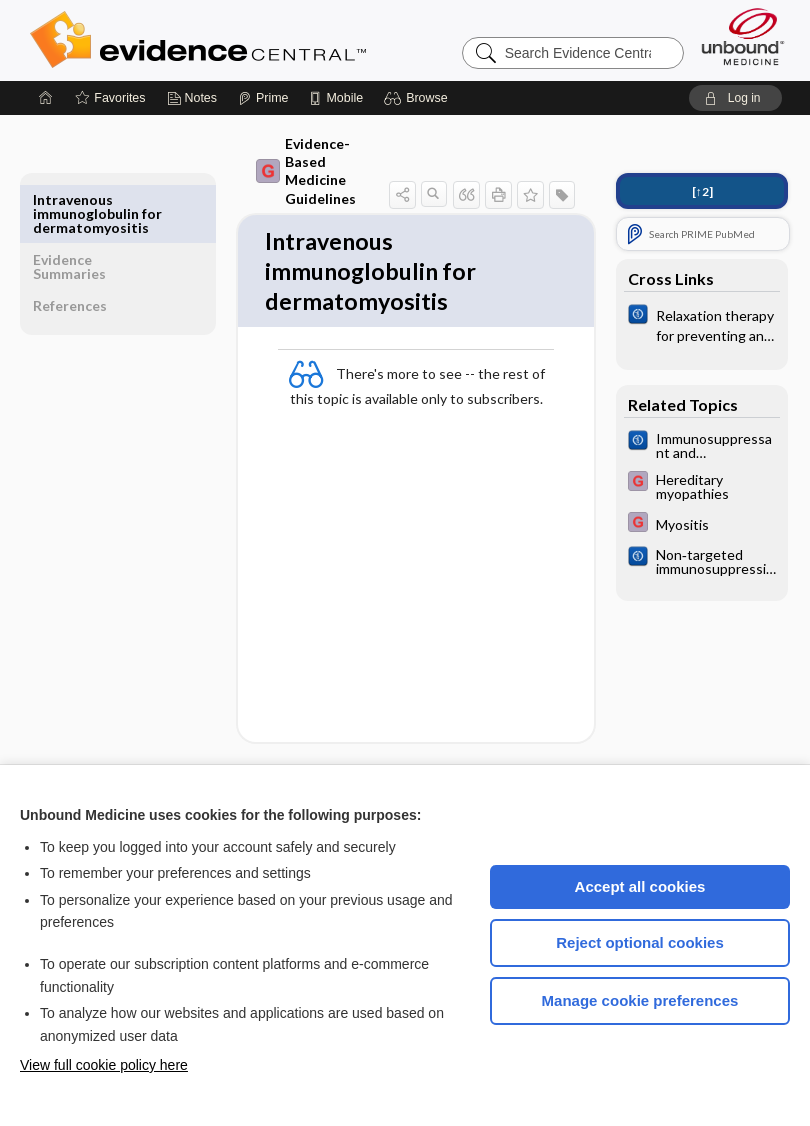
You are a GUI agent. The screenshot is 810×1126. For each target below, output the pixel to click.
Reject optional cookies (640, 942)
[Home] (46, 98)
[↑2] (702, 191)
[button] (418, 98)
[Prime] (263, 98)
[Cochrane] (702, 324)
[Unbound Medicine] (743, 36)
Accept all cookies (640, 886)
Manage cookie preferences (640, 1000)
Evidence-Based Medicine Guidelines (292, 152)
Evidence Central (278, 40)
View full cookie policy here (104, 1065)
